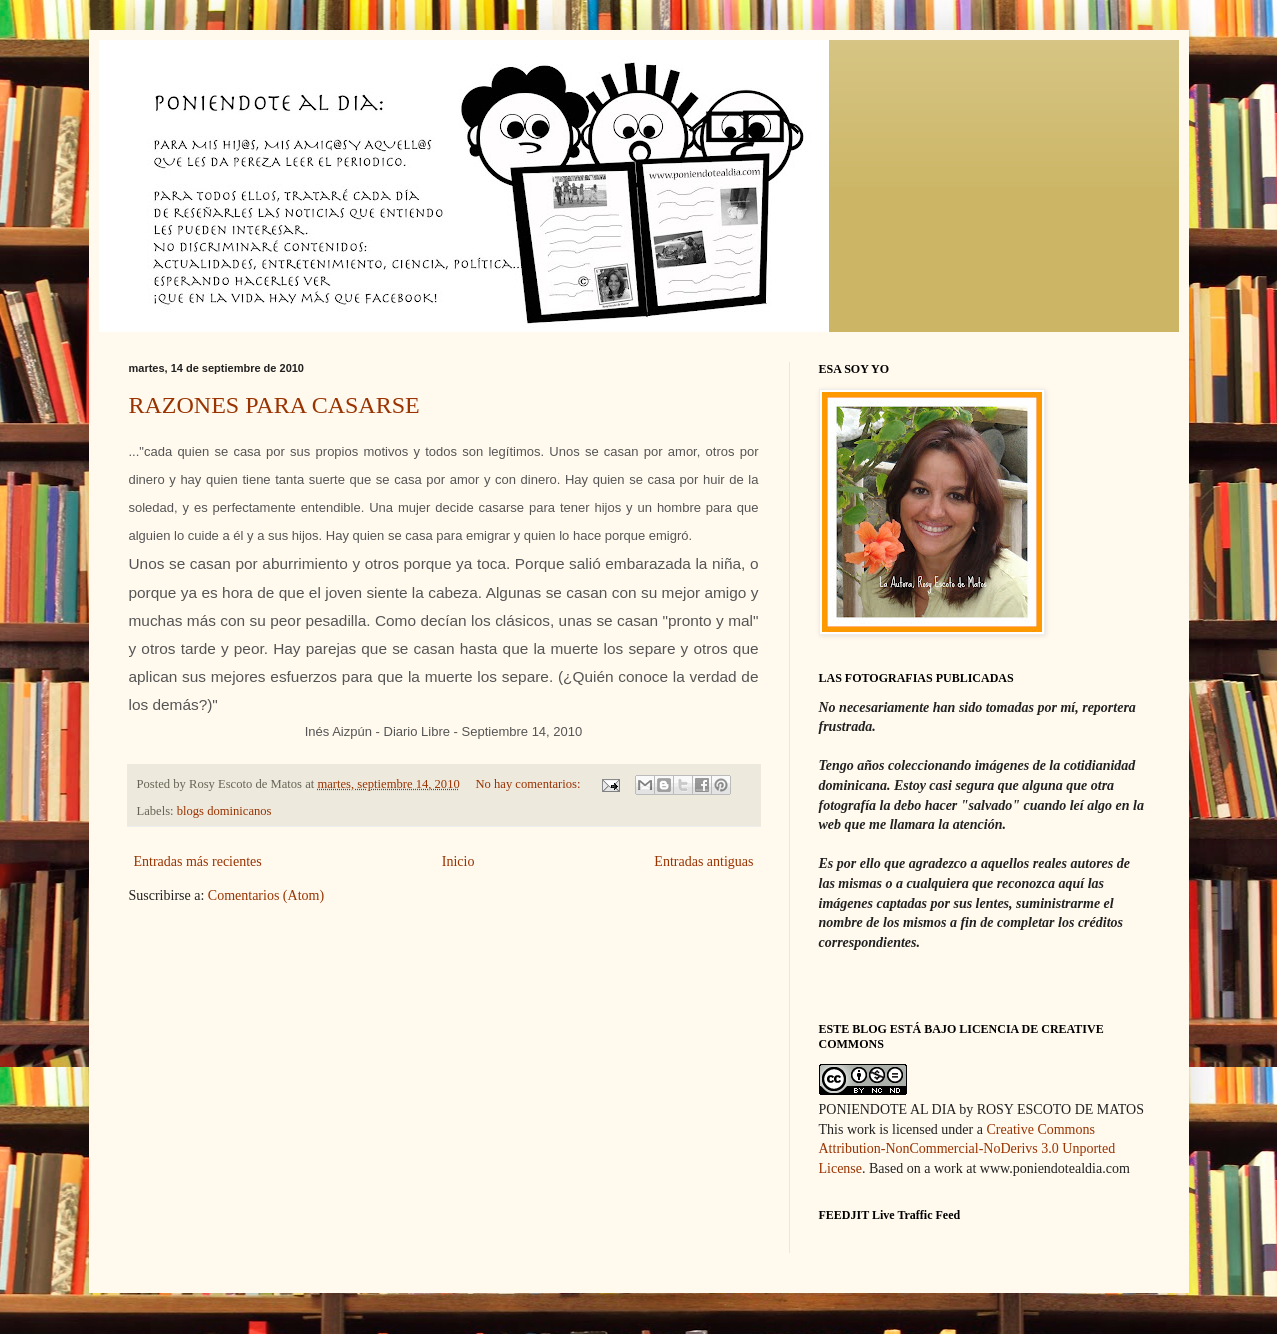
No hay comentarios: (530, 784)
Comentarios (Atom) (266, 895)
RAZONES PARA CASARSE (274, 405)
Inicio (458, 861)
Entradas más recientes (198, 861)
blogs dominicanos (224, 811)
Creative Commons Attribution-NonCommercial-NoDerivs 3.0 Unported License (967, 1149)
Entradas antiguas (703, 861)
